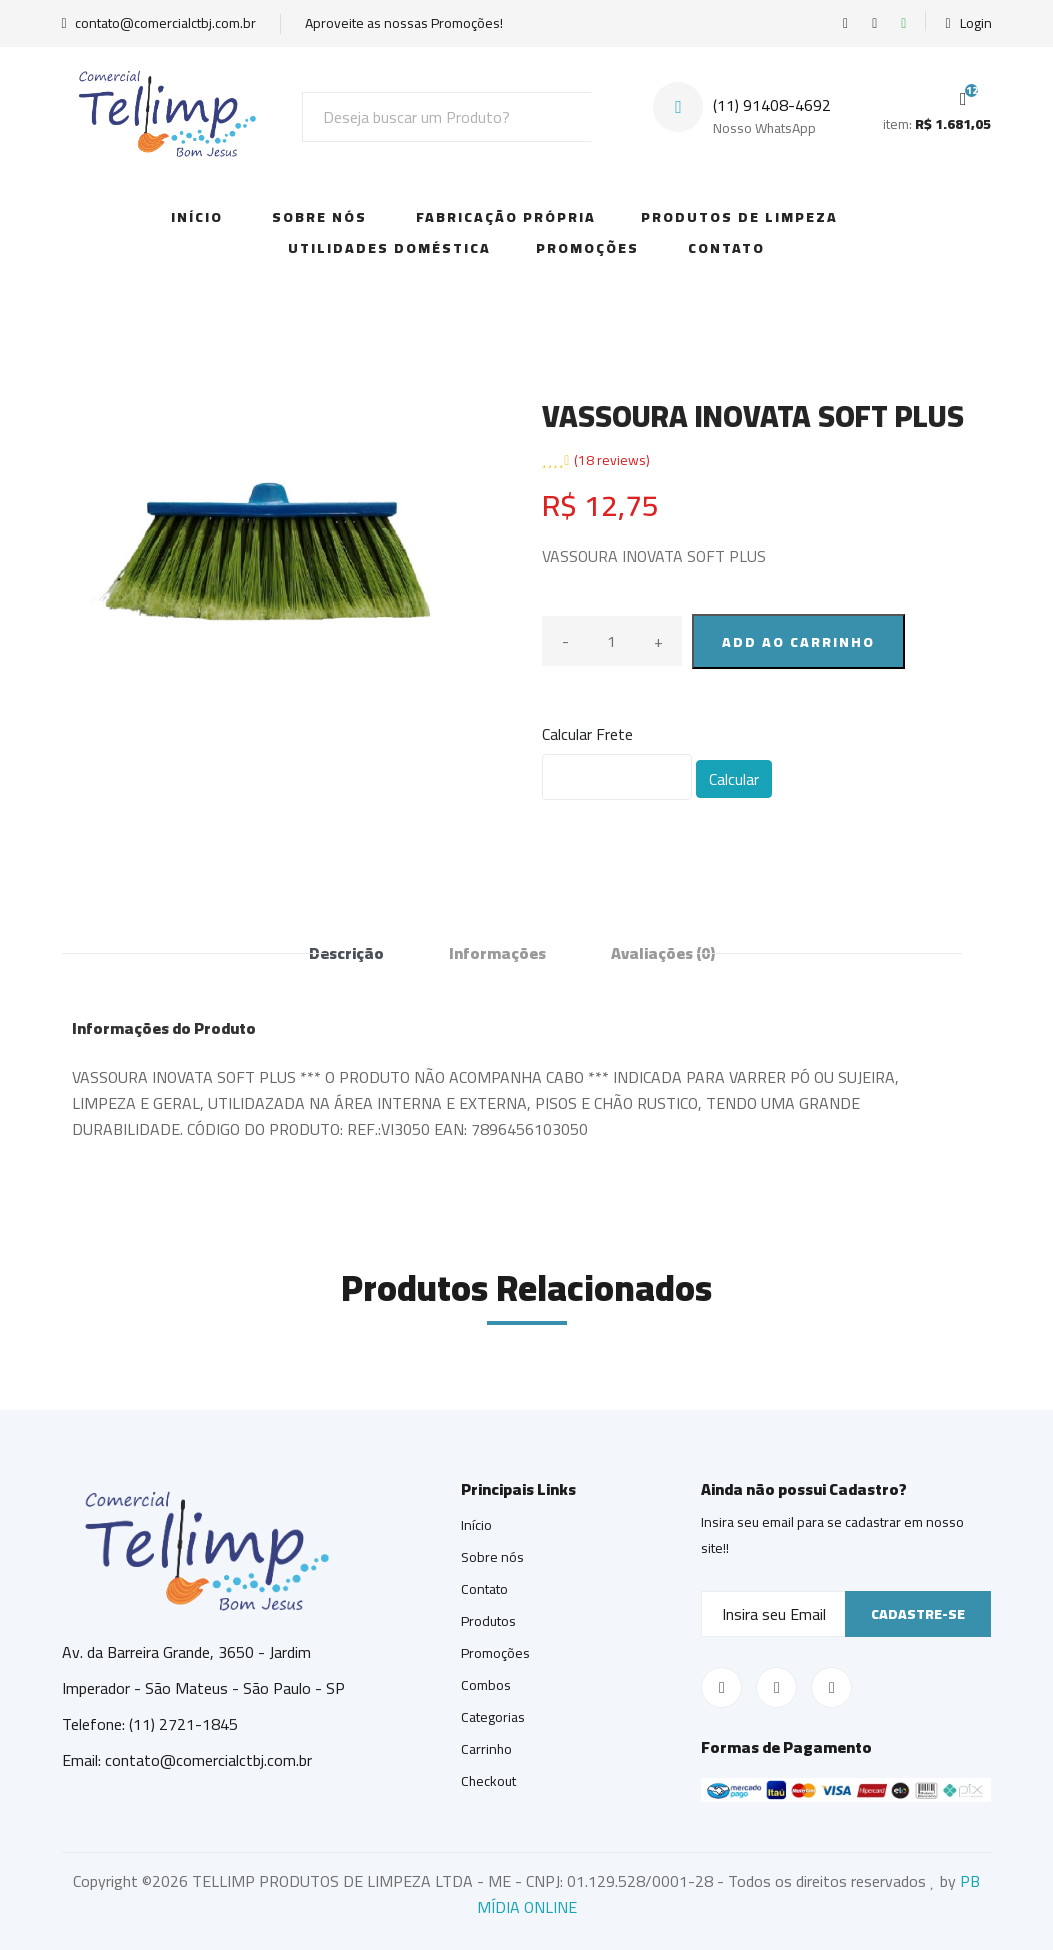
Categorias (493, 1717)
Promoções (587, 248)
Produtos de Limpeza (739, 217)
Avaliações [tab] (663, 953)
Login (968, 23)
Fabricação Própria (506, 217)
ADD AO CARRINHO (798, 642)
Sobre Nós (319, 217)
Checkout (488, 1781)
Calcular (734, 779)
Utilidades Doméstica (389, 248)
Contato (726, 248)
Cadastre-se (918, 1614)
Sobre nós (492, 1557)
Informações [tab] (497, 953)
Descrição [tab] (346, 953)
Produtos (488, 1621)
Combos (486, 1685)
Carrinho (486, 1749)
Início (197, 217)
